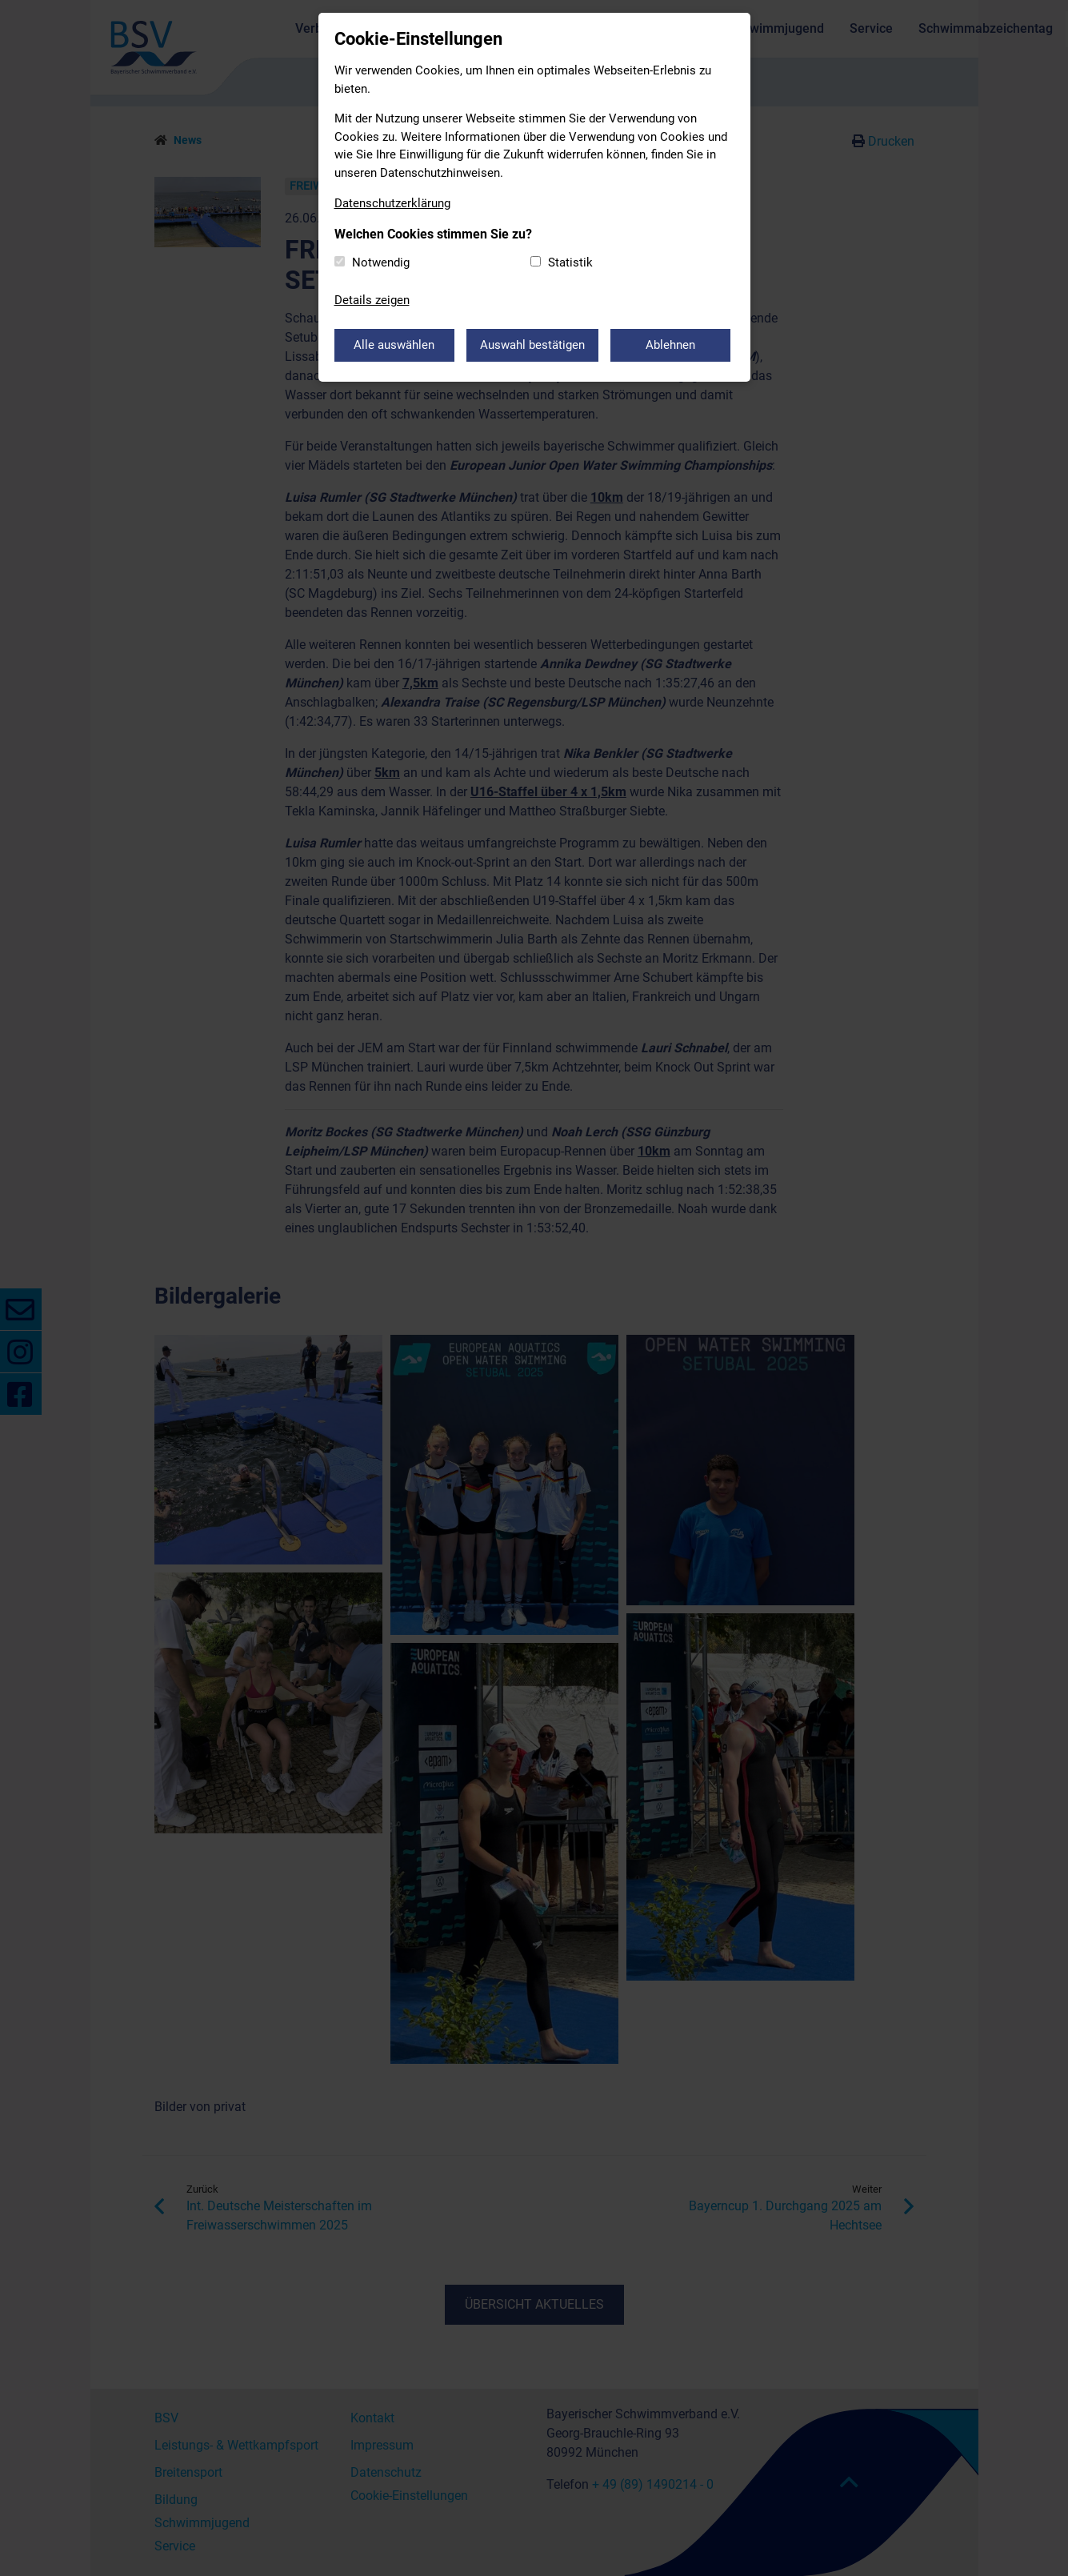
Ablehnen (670, 345)
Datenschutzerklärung (392, 203)
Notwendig (381, 262)
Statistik (570, 262)
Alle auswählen (394, 345)
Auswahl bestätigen (532, 345)
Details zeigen (372, 300)
